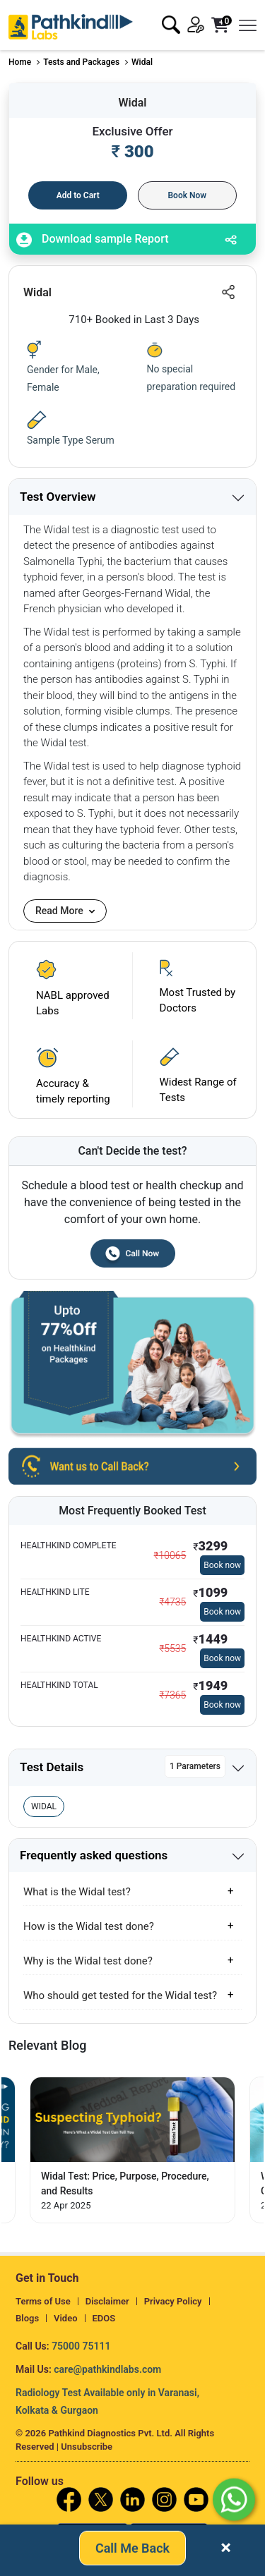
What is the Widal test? (77, 1891)
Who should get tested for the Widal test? (120, 1995)
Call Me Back (132, 2549)
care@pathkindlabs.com (107, 2369)
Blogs (27, 2318)
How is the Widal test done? (88, 1926)
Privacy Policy (173, 2301)
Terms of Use (43, 2301)
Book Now (186, 195)
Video (66, 2318)
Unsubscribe (86, 2446)
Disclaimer (107, 2301)
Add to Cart (78, 195)
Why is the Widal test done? (88, 1961)
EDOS (104, 2318)
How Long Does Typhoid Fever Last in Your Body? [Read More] (123, 2183)
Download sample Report (92, 240)
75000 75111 (81, 2346)
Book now (222, 1565)
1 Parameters (195, 1766)
